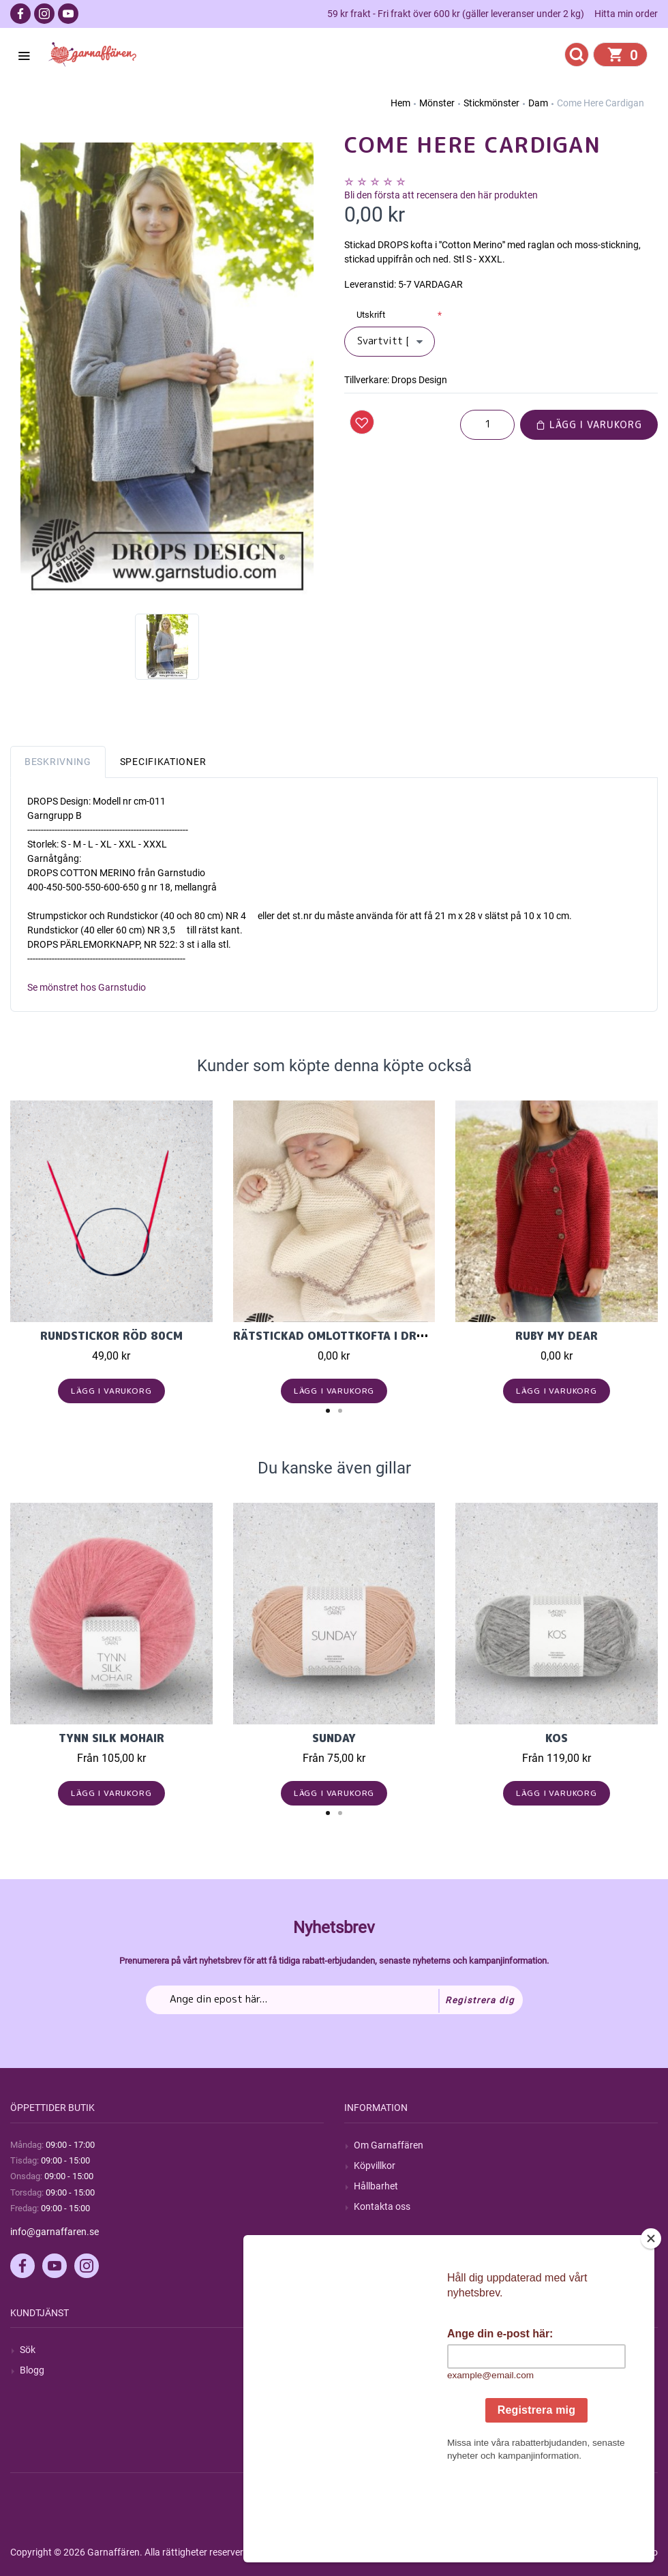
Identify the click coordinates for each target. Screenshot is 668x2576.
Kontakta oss (382, 2206)
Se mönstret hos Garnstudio (86, 987)
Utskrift (370, 315)
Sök (27, 2349)
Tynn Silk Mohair (111, 1738)
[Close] (651, 2323)
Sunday (334, 1738)
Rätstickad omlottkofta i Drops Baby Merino (375, 1335)
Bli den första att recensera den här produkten (441, 195)
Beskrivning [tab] (58, 761)
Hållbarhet (376, 2186)
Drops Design (419, 379)
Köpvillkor (374, 2165)
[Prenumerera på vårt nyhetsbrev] (334, 2000)
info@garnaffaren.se (54, 2231)
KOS (556, 1738)
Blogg (32, 2370)
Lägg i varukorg (589, 424)
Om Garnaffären (388, 2145)
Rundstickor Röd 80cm (111, 1335)
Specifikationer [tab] (163, 761)
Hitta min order (626, 13)
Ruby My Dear (556, 1335)
